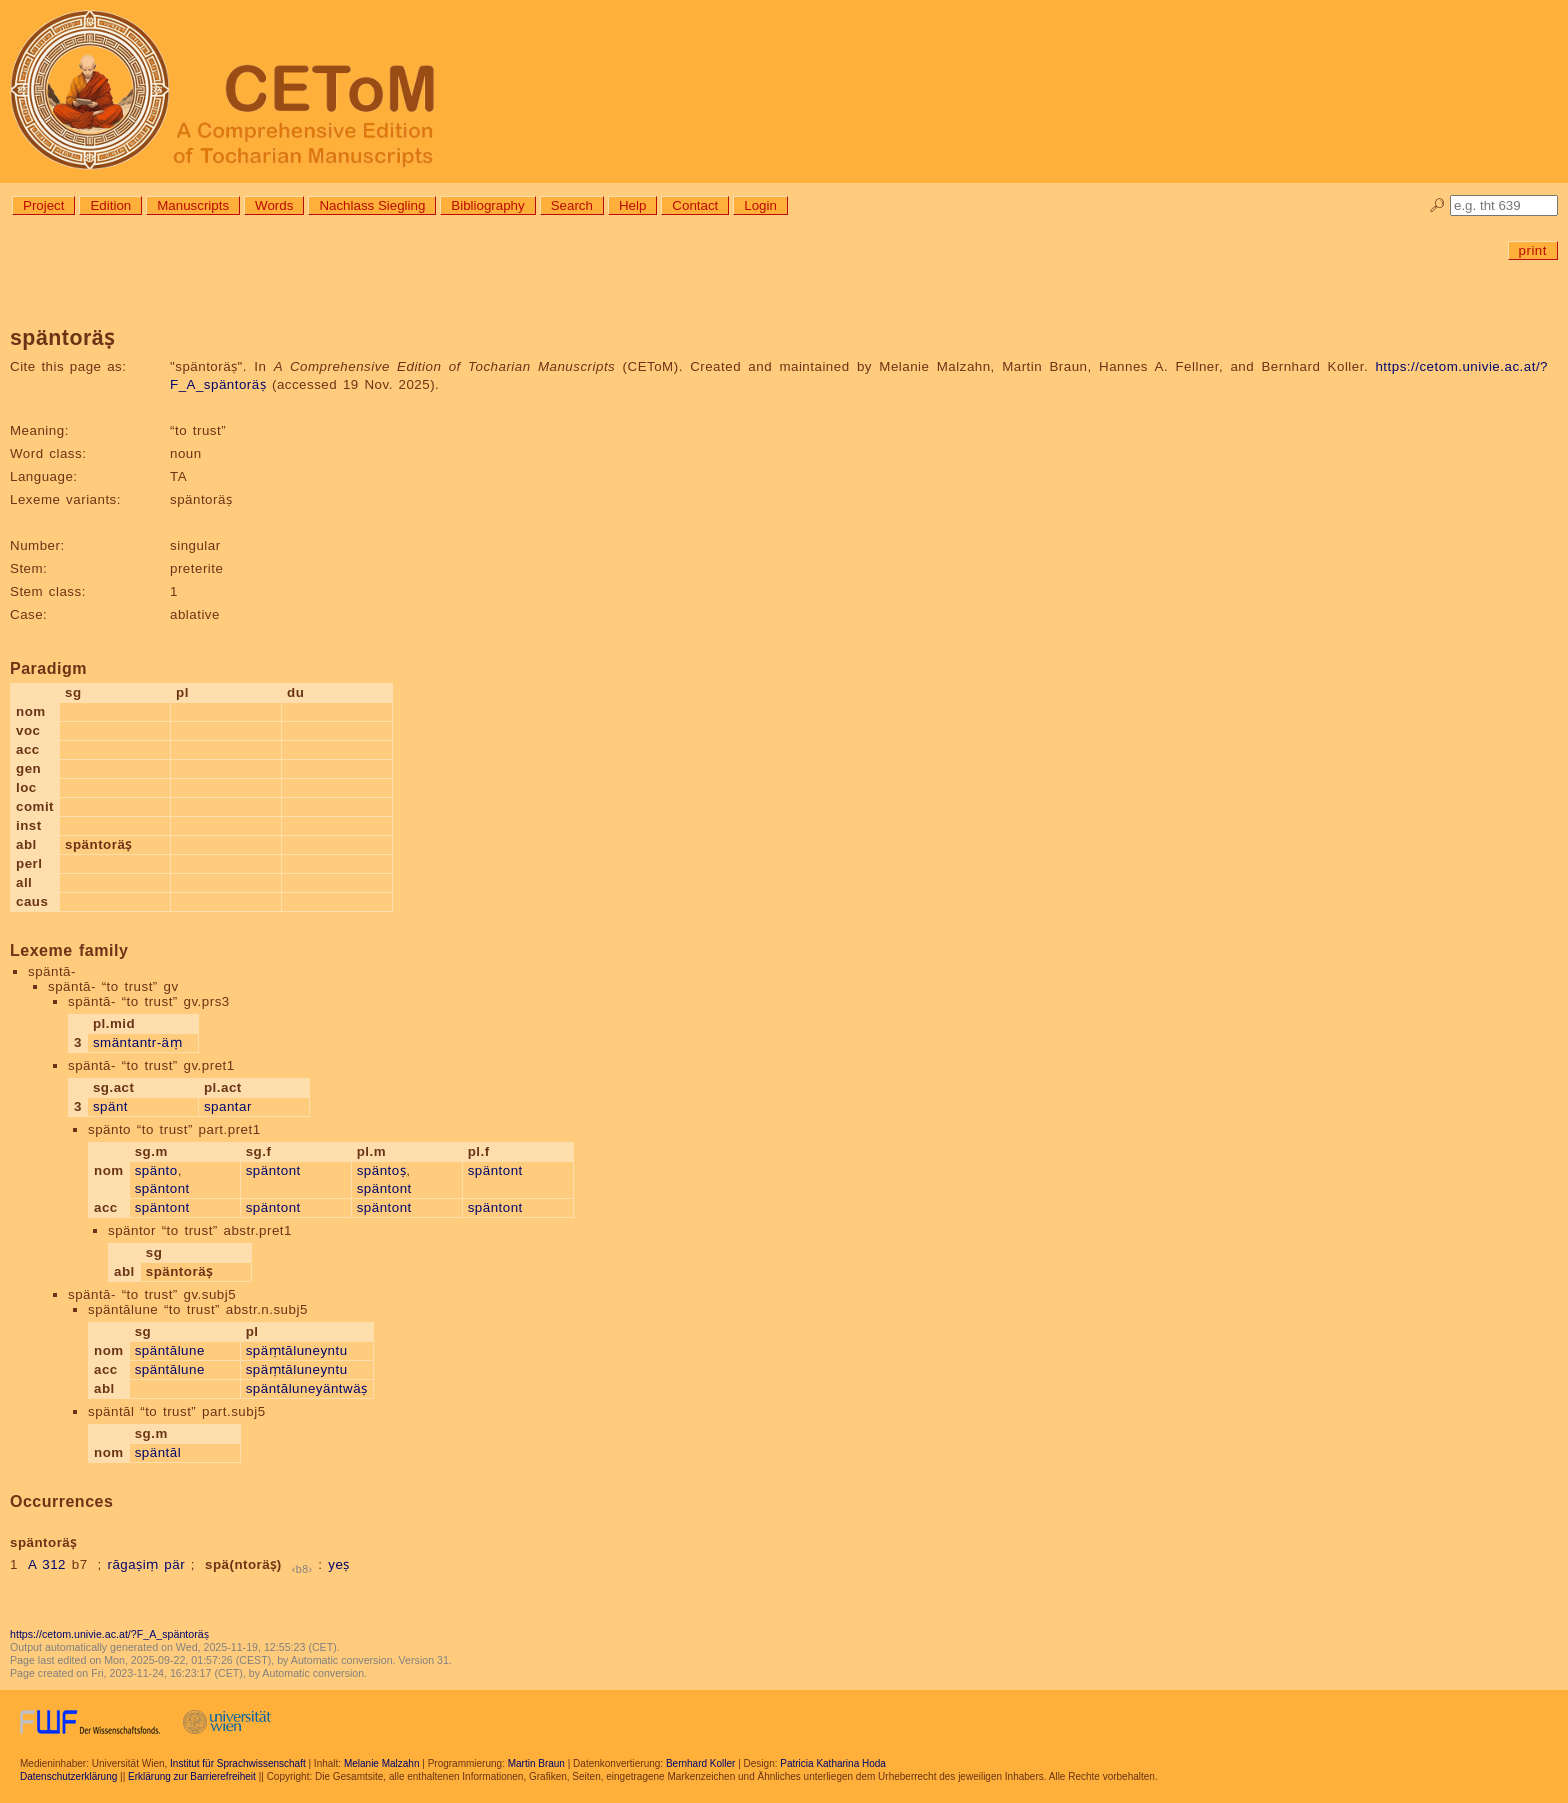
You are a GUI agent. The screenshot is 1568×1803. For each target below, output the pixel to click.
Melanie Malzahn (382, 1763)
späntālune (170, 1350)
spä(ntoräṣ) (243, 1564)
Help (632, 205)
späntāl (158, 1452)
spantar (228, 1106)
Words (274, 205)
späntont (162, 1188)
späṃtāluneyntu (297, 1350)
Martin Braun (536, 1763)
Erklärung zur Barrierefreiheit (192, 1776)
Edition (110, 205)
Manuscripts (193, 205)
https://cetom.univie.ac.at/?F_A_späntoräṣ (109, 1634)
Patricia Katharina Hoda (833, 1763)
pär (174, 1564)
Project (43, 205)
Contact (695, 205)
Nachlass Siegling (372, 205)
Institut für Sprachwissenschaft (238, 1763)
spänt (110, 1106)
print (1533, 250)
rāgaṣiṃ (132, 1564)
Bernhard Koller (700, 1763)
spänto (156, 1170)
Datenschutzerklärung (68, 1776)
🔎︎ (1437, 205)
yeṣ (339, 1564)
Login (760, 205)
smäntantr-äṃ (137, 1042)
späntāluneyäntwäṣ (307, 1388)
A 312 (47, 1564)
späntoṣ (382, 1170)
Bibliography (487, 205)
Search (572, 205)
